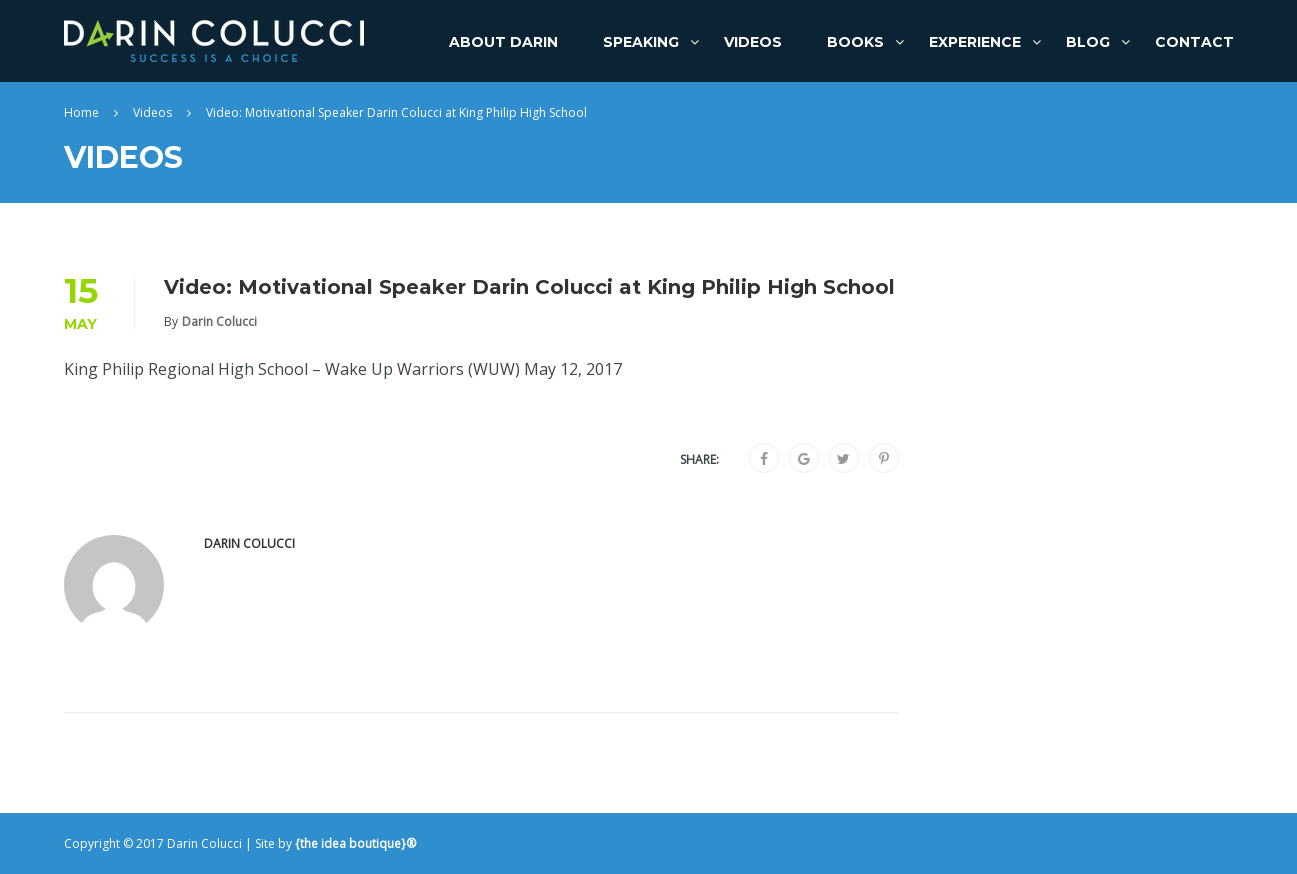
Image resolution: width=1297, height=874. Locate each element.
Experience (975, 42)
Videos (753, 42)
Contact (1194, 42)
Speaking (641, 42)
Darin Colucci (219, 321)
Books (855, 42)
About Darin (503, 42)
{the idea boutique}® (355, 843)
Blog (1088, 42)
